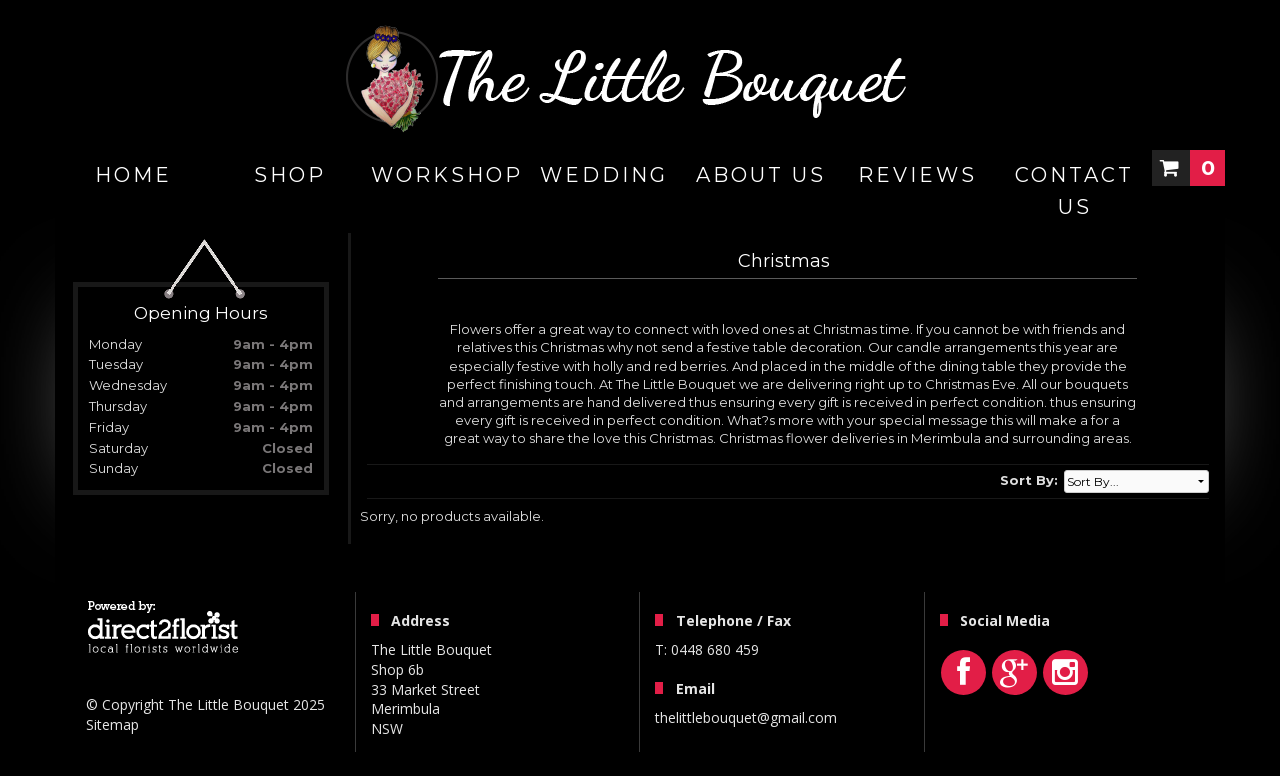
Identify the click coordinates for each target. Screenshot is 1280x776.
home (133, 175)
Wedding (604, 175)
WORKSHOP (447, 175)
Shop (290, 175)
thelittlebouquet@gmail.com (746, 717)
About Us (761, 175)
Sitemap (112, 724)
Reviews (917, 175)
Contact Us (1074, 191)
